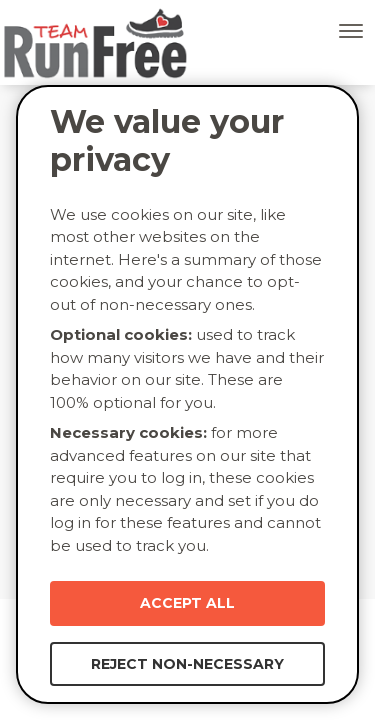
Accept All (187, 603)
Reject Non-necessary (187, 664)
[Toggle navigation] (351, 31)
